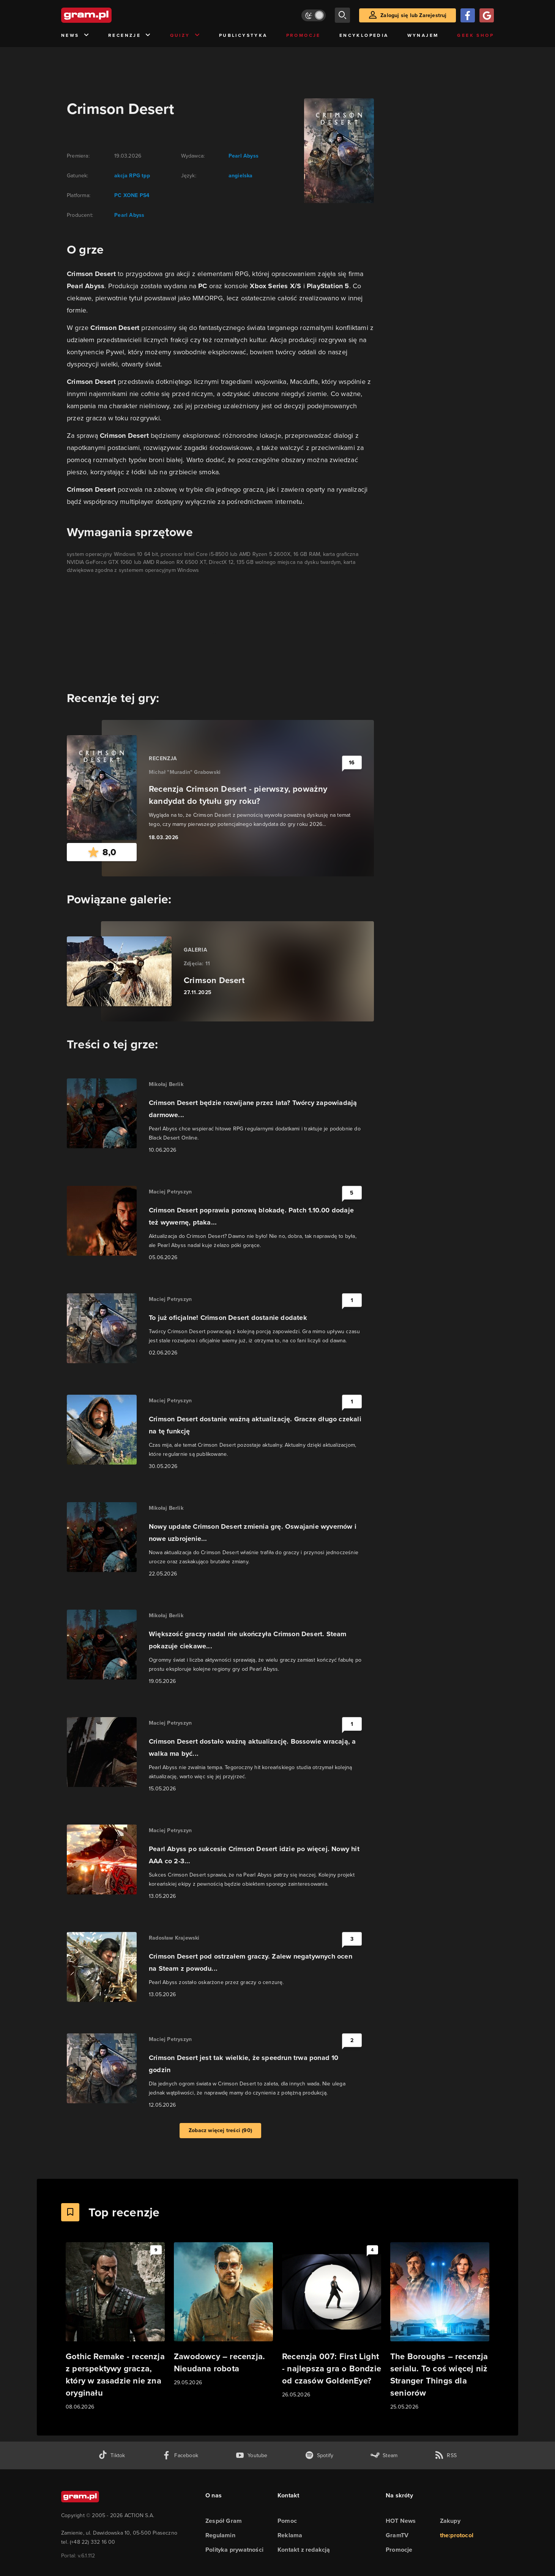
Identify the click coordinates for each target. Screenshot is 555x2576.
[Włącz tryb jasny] (313, 15)
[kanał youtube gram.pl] (251, 2455)
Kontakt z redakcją (304, 2549)
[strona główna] (105, 15)
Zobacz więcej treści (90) (220, 2130)
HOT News (401, 2520)
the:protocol (456, 2535)
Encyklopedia (364, 35)
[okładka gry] (334, 150)
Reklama (290, 2535)
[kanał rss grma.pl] (446, 2455)
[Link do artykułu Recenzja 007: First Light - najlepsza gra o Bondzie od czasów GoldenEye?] (332, 2320)
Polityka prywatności (234, 2549)
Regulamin (220, 2535)
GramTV (397, 2535)
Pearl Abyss (129, 215)
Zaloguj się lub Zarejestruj (413, 15)
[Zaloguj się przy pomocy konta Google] (486, 15)
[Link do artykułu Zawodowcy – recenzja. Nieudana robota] (223, 2314)
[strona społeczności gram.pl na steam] (384, 2455)
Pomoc (287, 2520)
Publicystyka (243, 35)
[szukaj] (342, 15)
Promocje (303, 35)
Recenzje (129, 35)
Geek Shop (475, 35)
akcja (121, 176)
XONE (130, 195)
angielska (241, 176)
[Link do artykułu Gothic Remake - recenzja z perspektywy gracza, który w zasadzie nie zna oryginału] (115, 2326)
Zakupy (450, 2520)
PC (117, 195)
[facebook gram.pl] (180, 2455)
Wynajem (423, 35)
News (75, 35)
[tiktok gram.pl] (111, 2455)
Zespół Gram (223, 2520)
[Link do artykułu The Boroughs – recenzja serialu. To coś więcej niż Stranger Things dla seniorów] (440, 2326)
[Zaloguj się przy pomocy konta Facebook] (467, 15)
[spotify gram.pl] (319, 2455)
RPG (134, 176)
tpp (145, 176)
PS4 (144, 195)
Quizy (185, 35)
